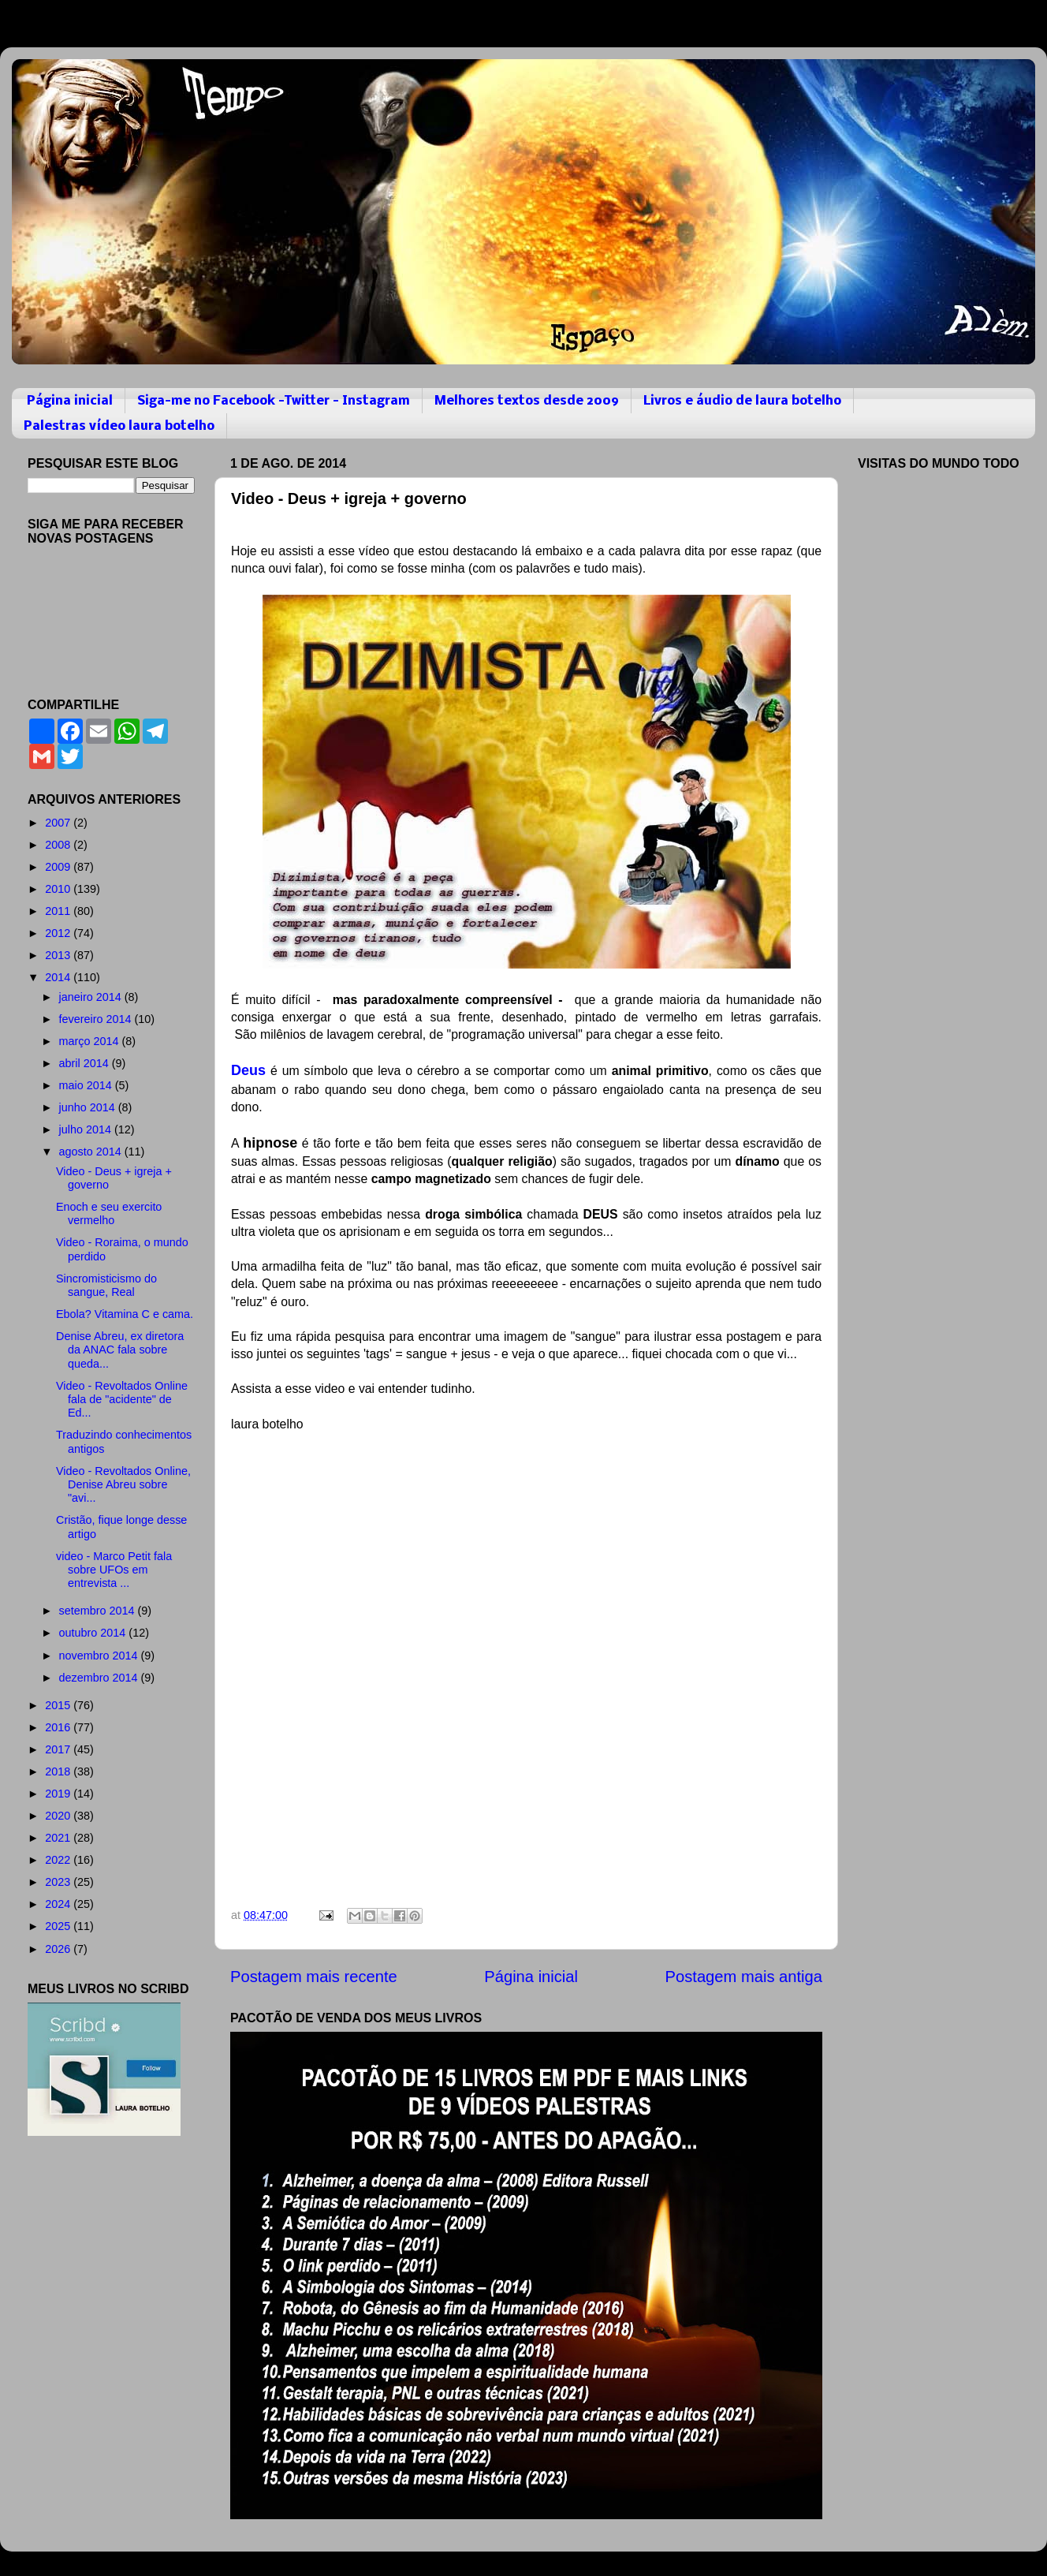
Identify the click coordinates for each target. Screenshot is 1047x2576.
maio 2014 (87, 1085)
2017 (59, 1749)
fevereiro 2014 (97, 1019)
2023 (59, 1882)
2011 (59, 911)
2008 (59, 844)
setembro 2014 (98, 1610)
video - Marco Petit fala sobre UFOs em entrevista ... (114, 1570)
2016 (59, 1727)
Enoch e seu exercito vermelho (109, 1213)
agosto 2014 (92, 1151)
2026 (59, 1949)
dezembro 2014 (100, 1677)
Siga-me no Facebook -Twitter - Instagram (273, 401)
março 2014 (90, 1041)
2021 (59, 1837)
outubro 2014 (94, 1632)
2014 (59, 977)
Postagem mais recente (313, 1976)
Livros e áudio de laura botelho (742, 401)
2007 (59, 822)
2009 (59, 867)
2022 (59, 1860)
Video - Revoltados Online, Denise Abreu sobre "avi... (123, 1485)
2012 (59, 933)
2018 (59, 1771)
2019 (59, 1793)
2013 (59, 955)
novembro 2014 (100, 1655)
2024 (59, 1904)
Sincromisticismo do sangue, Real (106, 1285)
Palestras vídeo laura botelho (119, 426)
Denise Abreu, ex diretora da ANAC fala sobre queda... (120, 1350)
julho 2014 (86, 1129)
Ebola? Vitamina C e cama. (124, 1314)
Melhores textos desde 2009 (526, 401)
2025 (59, 1926)
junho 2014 (88, 1107)
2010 (59, 889)
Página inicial (70, 401)
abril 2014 (85, 1063)
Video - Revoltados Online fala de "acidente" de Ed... (122, 1399)
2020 (59, 1815)
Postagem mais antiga (743, 1976)
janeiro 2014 (92, 997)
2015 (59, 1705)
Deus (248, 1070)
